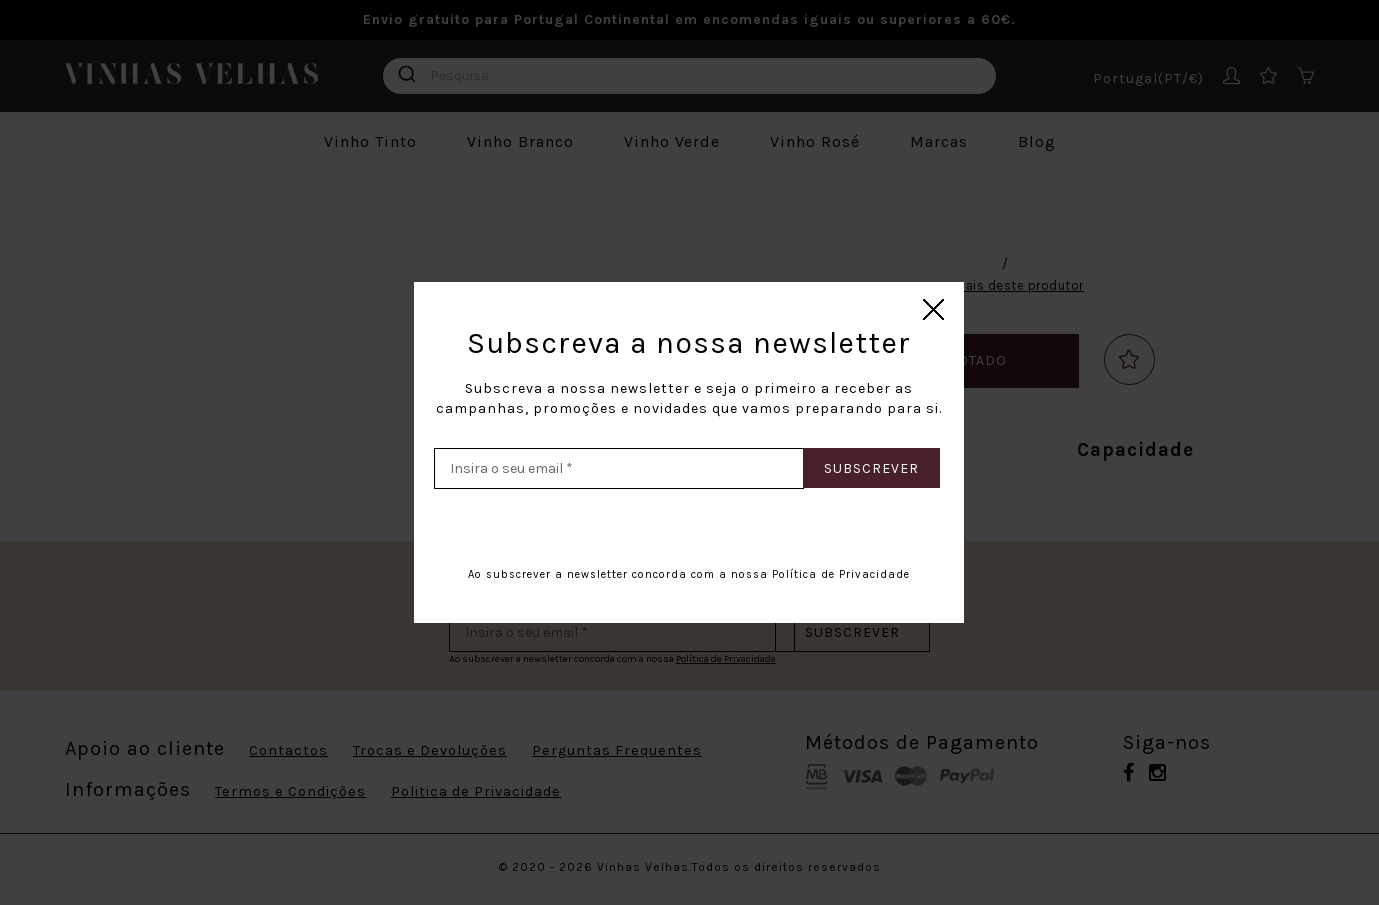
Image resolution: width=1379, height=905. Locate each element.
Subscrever (871, 468)
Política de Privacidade (841, 574)
